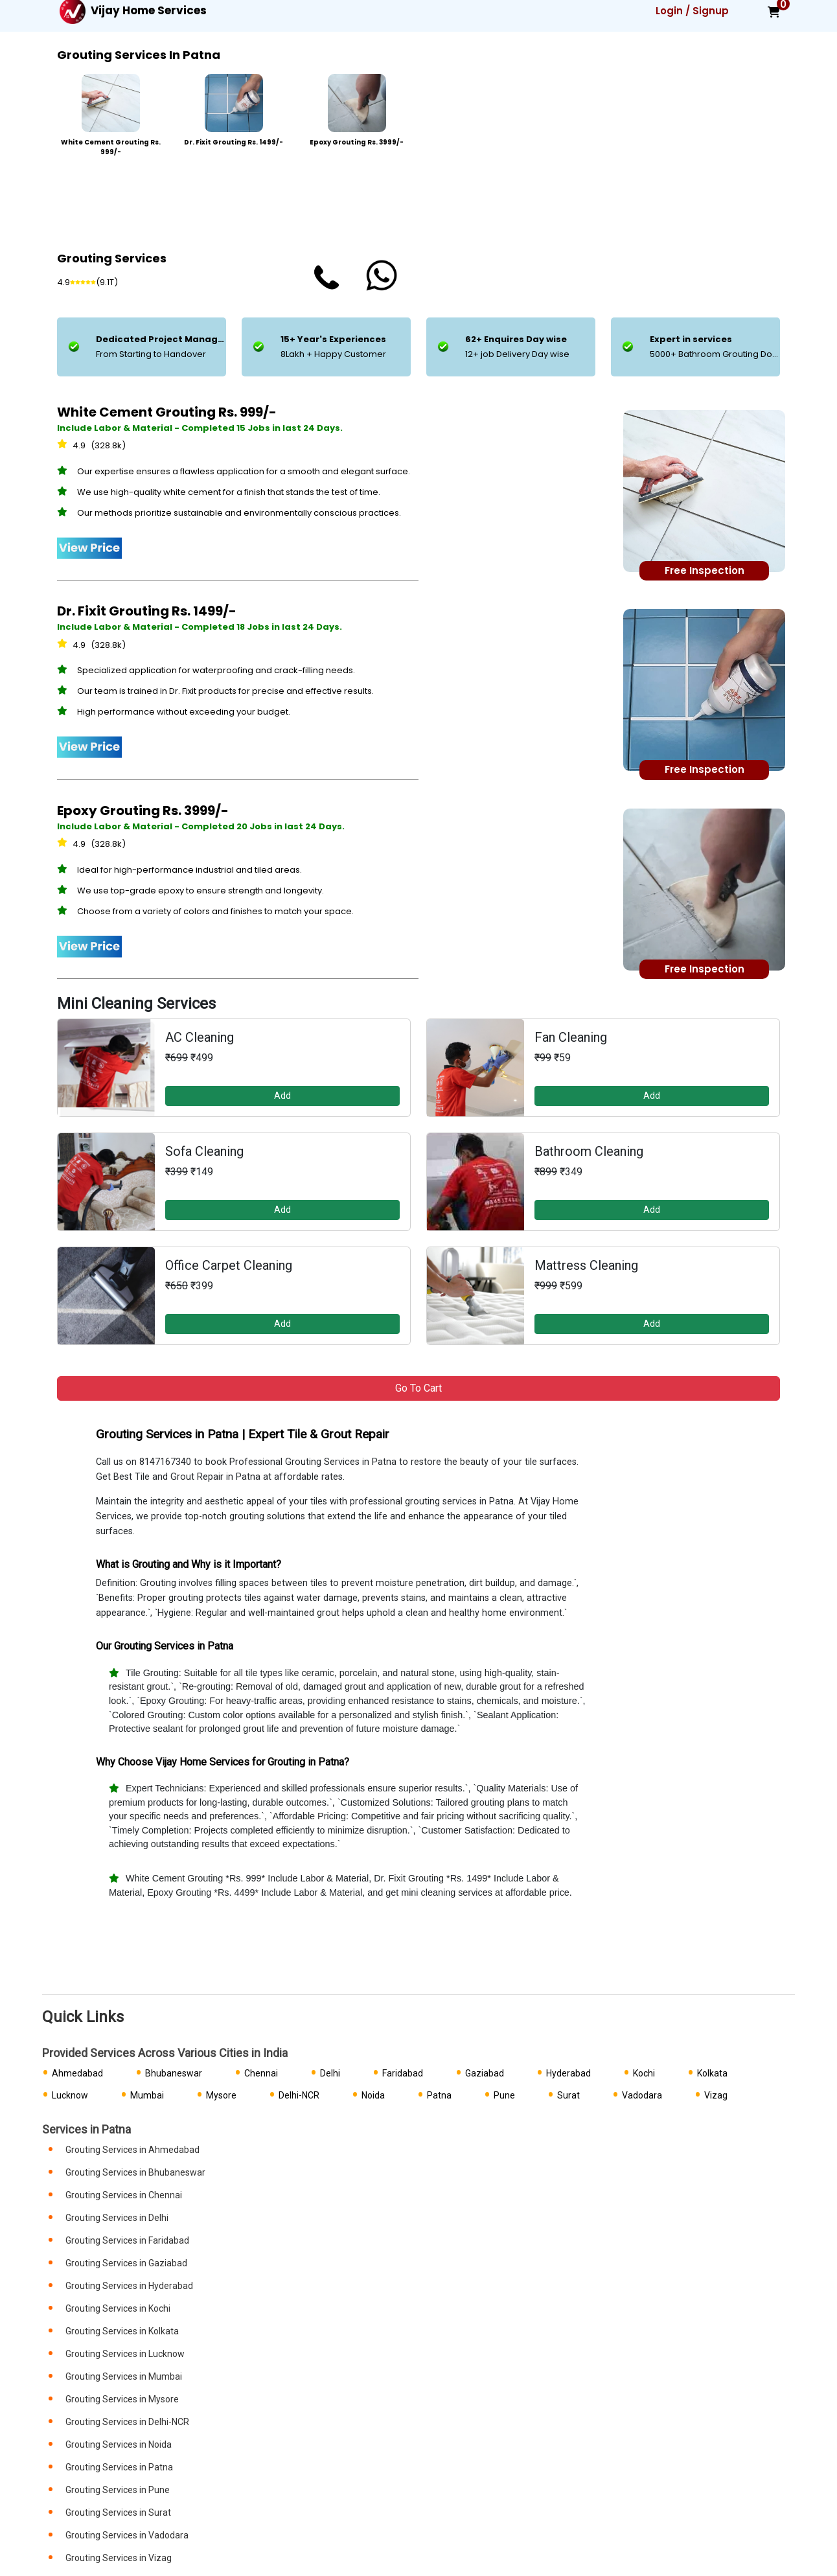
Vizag (716, 2095)
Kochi (644, 2073)
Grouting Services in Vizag (118, 2558)
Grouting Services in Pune (117, 2490)
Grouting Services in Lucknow (125, 2354)
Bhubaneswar (173, 2073)
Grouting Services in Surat (118, 2512)
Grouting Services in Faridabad (127, 2240)
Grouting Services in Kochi (117, 2308)
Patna (439, 2095)
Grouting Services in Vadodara (127, 2535)
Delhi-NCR (299, 2095)
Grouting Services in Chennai (123, 2195)
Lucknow (70, 2095)
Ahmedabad (77, 2073)
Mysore (221, 2095)
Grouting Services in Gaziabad (126, 2263)
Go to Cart (418, 1388)
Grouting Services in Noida (118, 2444)
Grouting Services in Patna (119, 2467)
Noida (373, 2095)
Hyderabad (568, 2073)
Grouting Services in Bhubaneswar (135, 2172)
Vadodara (642, 2095)
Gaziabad (484, 2073)
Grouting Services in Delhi (116, 2218)
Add (282, 1095)
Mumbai (147, 2095)
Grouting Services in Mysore (122, 2399)
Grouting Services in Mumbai (123, 2376)
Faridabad (402, 2073)
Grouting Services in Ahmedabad (132, 2150)
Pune (504, 2095)
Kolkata (712, 2073)
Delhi (330, 2073)
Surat (568, 2095)
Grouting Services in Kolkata (122, 2331)
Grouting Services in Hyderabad (129, 2286)
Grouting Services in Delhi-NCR (127, 2422)
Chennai (261, 2073)
